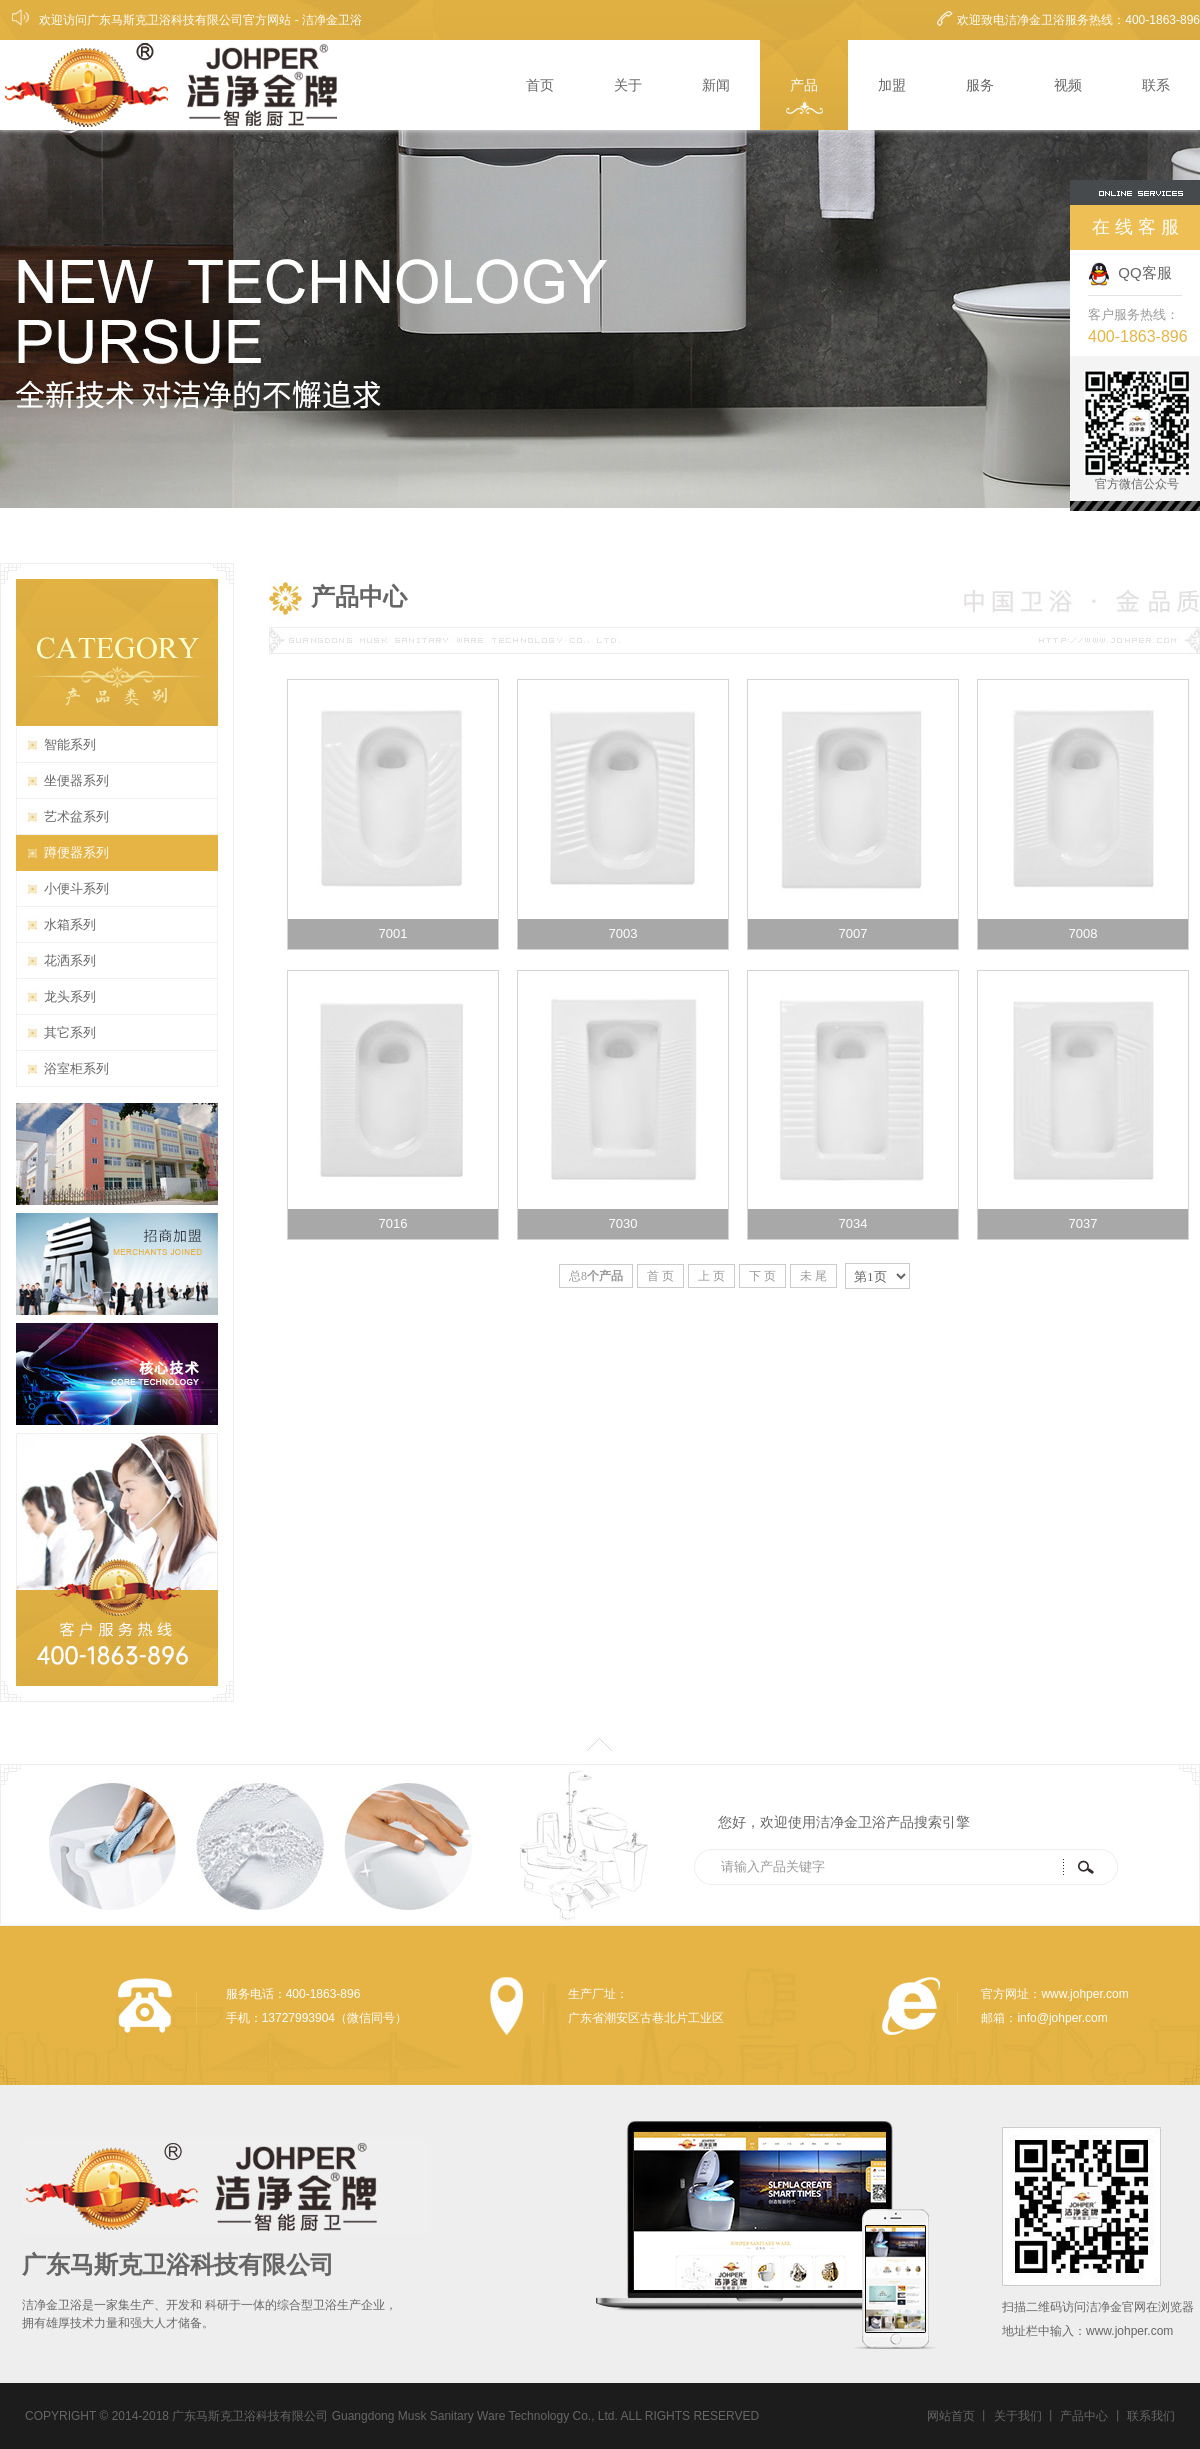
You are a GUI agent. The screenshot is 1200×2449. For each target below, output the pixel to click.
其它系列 (70, 1032)
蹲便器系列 (76, 852)
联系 (1156, 85)
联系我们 (1151, 2416)
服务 (980, 85)
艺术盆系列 (76, 816)
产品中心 (1084, 2416)
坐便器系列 (76, 780)
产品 (804, 85)
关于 (628, 85)
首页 (540, 85)
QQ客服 (1130, 272)
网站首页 (951, 2416)
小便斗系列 (76, 888)
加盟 (892, 85)
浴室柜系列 (76, 1068)
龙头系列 (70, 996)
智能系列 (70, 744)
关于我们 (1018, 2416)
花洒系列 (70, 960)
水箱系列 (70, 924)
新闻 (716, 85)
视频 (1068, 85)
